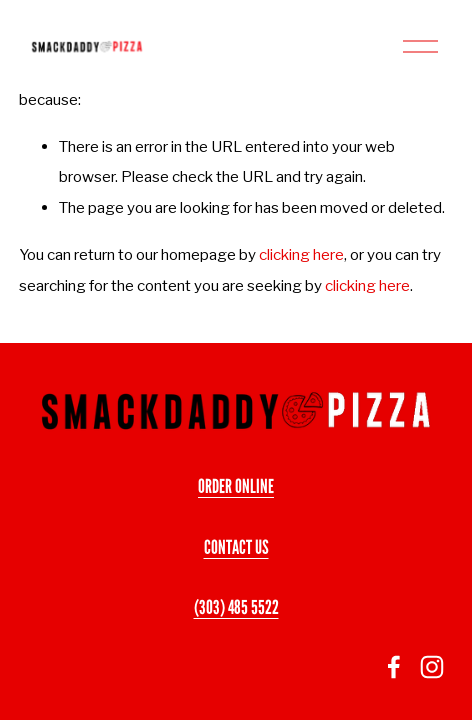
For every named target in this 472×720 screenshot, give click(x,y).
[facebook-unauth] (394, 667)
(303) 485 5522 (236, 607)
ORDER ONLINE (236, 486)
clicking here (301, 254)
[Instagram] (432, 667)
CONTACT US (236, 547)
